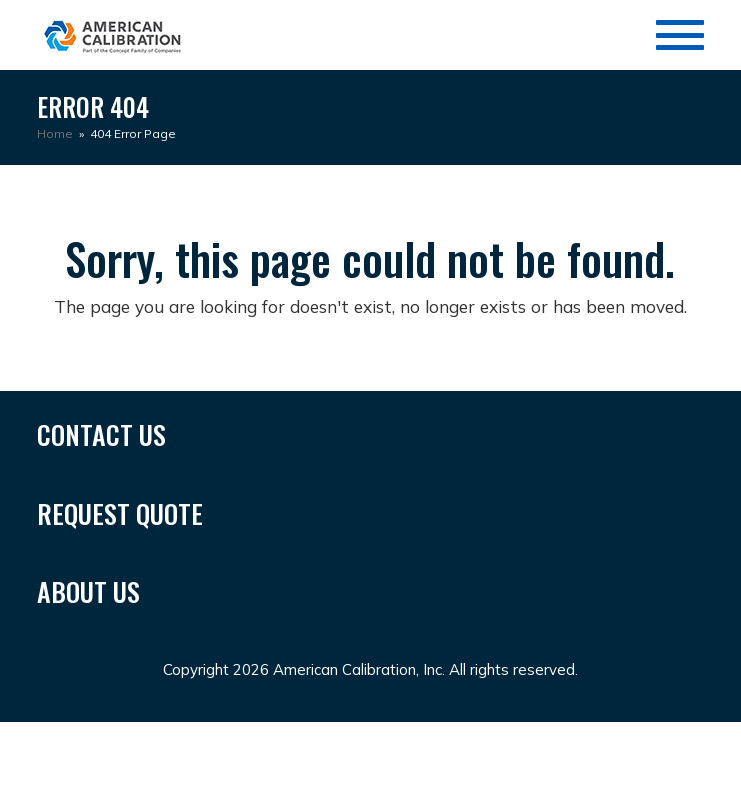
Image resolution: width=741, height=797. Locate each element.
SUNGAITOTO (84, 735)
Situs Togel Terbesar (379, 735)
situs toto (66, 762)
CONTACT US (101, 434)
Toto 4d (174, 735)
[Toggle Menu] (680, 35)
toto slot (689, 735)
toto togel (613, 735)
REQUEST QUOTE (120, 513)
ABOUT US (88, 591)
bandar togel (227, 762)
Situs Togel (253, 735)
